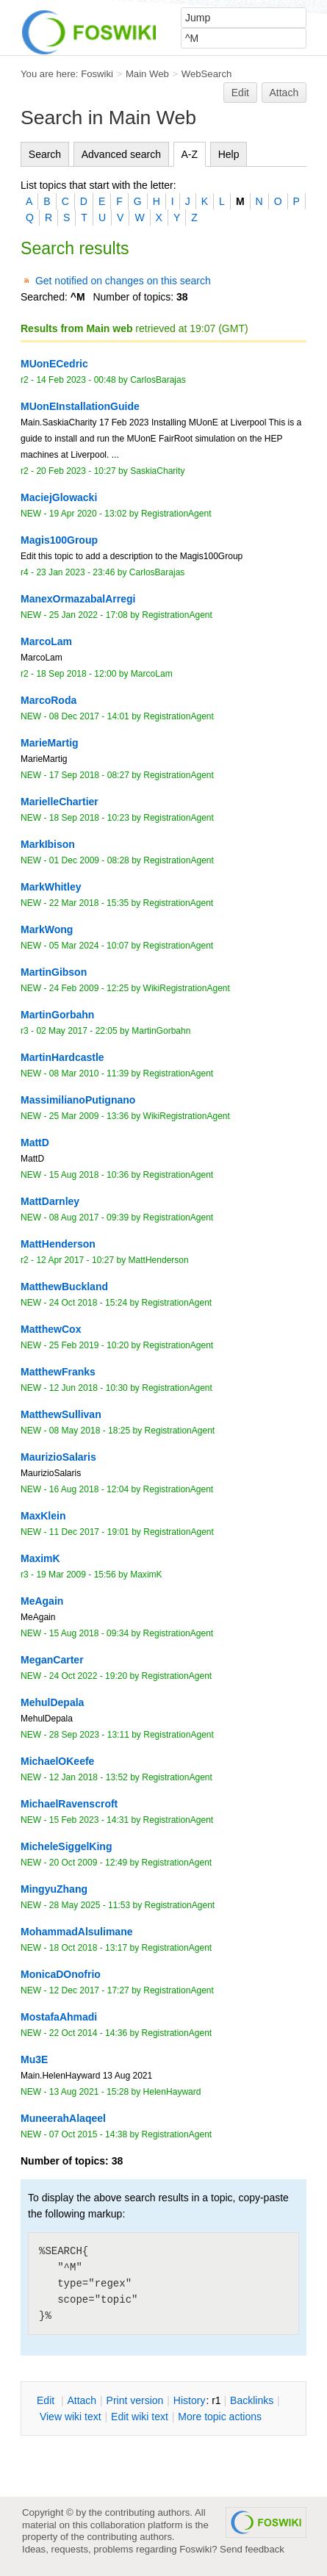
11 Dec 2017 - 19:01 (89, 1532)
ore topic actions (220, 2416)
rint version (135, 2400)
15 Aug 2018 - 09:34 (89, 1633)
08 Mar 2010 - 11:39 (89, 1073)
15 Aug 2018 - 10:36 (89, 1175)
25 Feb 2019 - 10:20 (89, 1345)
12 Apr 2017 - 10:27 (75, 1260)
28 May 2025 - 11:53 (89, 1905)
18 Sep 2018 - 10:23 (89, 818)
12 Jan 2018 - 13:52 (88, 1777)
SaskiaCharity (157, 471)
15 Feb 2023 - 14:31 (89, 1820)
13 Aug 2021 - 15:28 (89, 2092)
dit (47, 2400)
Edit (240, 92)
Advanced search (121, 154)
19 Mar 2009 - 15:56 (75, 1574)
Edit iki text (139, 2416)
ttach (81, 2400)
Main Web (147, 73)
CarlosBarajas (158, 380)
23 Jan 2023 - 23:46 (75, 572)
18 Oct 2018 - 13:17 (88, 1948)
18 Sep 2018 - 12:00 (76, 674)
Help (229, 154)
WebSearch (207, 73)
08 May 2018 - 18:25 (89, 1430)
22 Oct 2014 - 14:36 (88, 2033)
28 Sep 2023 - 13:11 (89, 1735)
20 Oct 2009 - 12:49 (88, 1862)
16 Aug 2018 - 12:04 (89, 1489)
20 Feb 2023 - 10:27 (75, 471)
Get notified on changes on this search (123, 281)
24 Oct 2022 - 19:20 (88, 1676)
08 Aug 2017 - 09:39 (89, 1217)
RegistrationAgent (176, 513)
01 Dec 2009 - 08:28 (89, 860)
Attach (284, 92)
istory (189, 2400)
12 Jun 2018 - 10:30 (88, 1388)
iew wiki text (70, 2416)
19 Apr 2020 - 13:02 (88, 513)
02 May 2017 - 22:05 (76, 1031)
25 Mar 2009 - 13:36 (89, 1116)
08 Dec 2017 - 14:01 (89, 716)
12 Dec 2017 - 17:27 (89, 1990)
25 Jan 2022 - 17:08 (88, 615)
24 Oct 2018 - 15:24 (88, 1303)
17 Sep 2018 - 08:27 (89, 775)
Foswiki (97, 73)
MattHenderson (159, 1260)
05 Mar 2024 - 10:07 (89, 945)
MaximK (146, 1574)
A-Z (190, 154)
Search (45, 154)
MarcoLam (152, 674)
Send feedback (252, 2549)
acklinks (251, 2400)
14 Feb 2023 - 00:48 (75, 380)
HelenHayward (172, 2092)
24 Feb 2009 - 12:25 (89, 988)
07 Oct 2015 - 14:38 (88, 2134)
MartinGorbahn (161, 1031)
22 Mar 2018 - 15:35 (89, 903)
